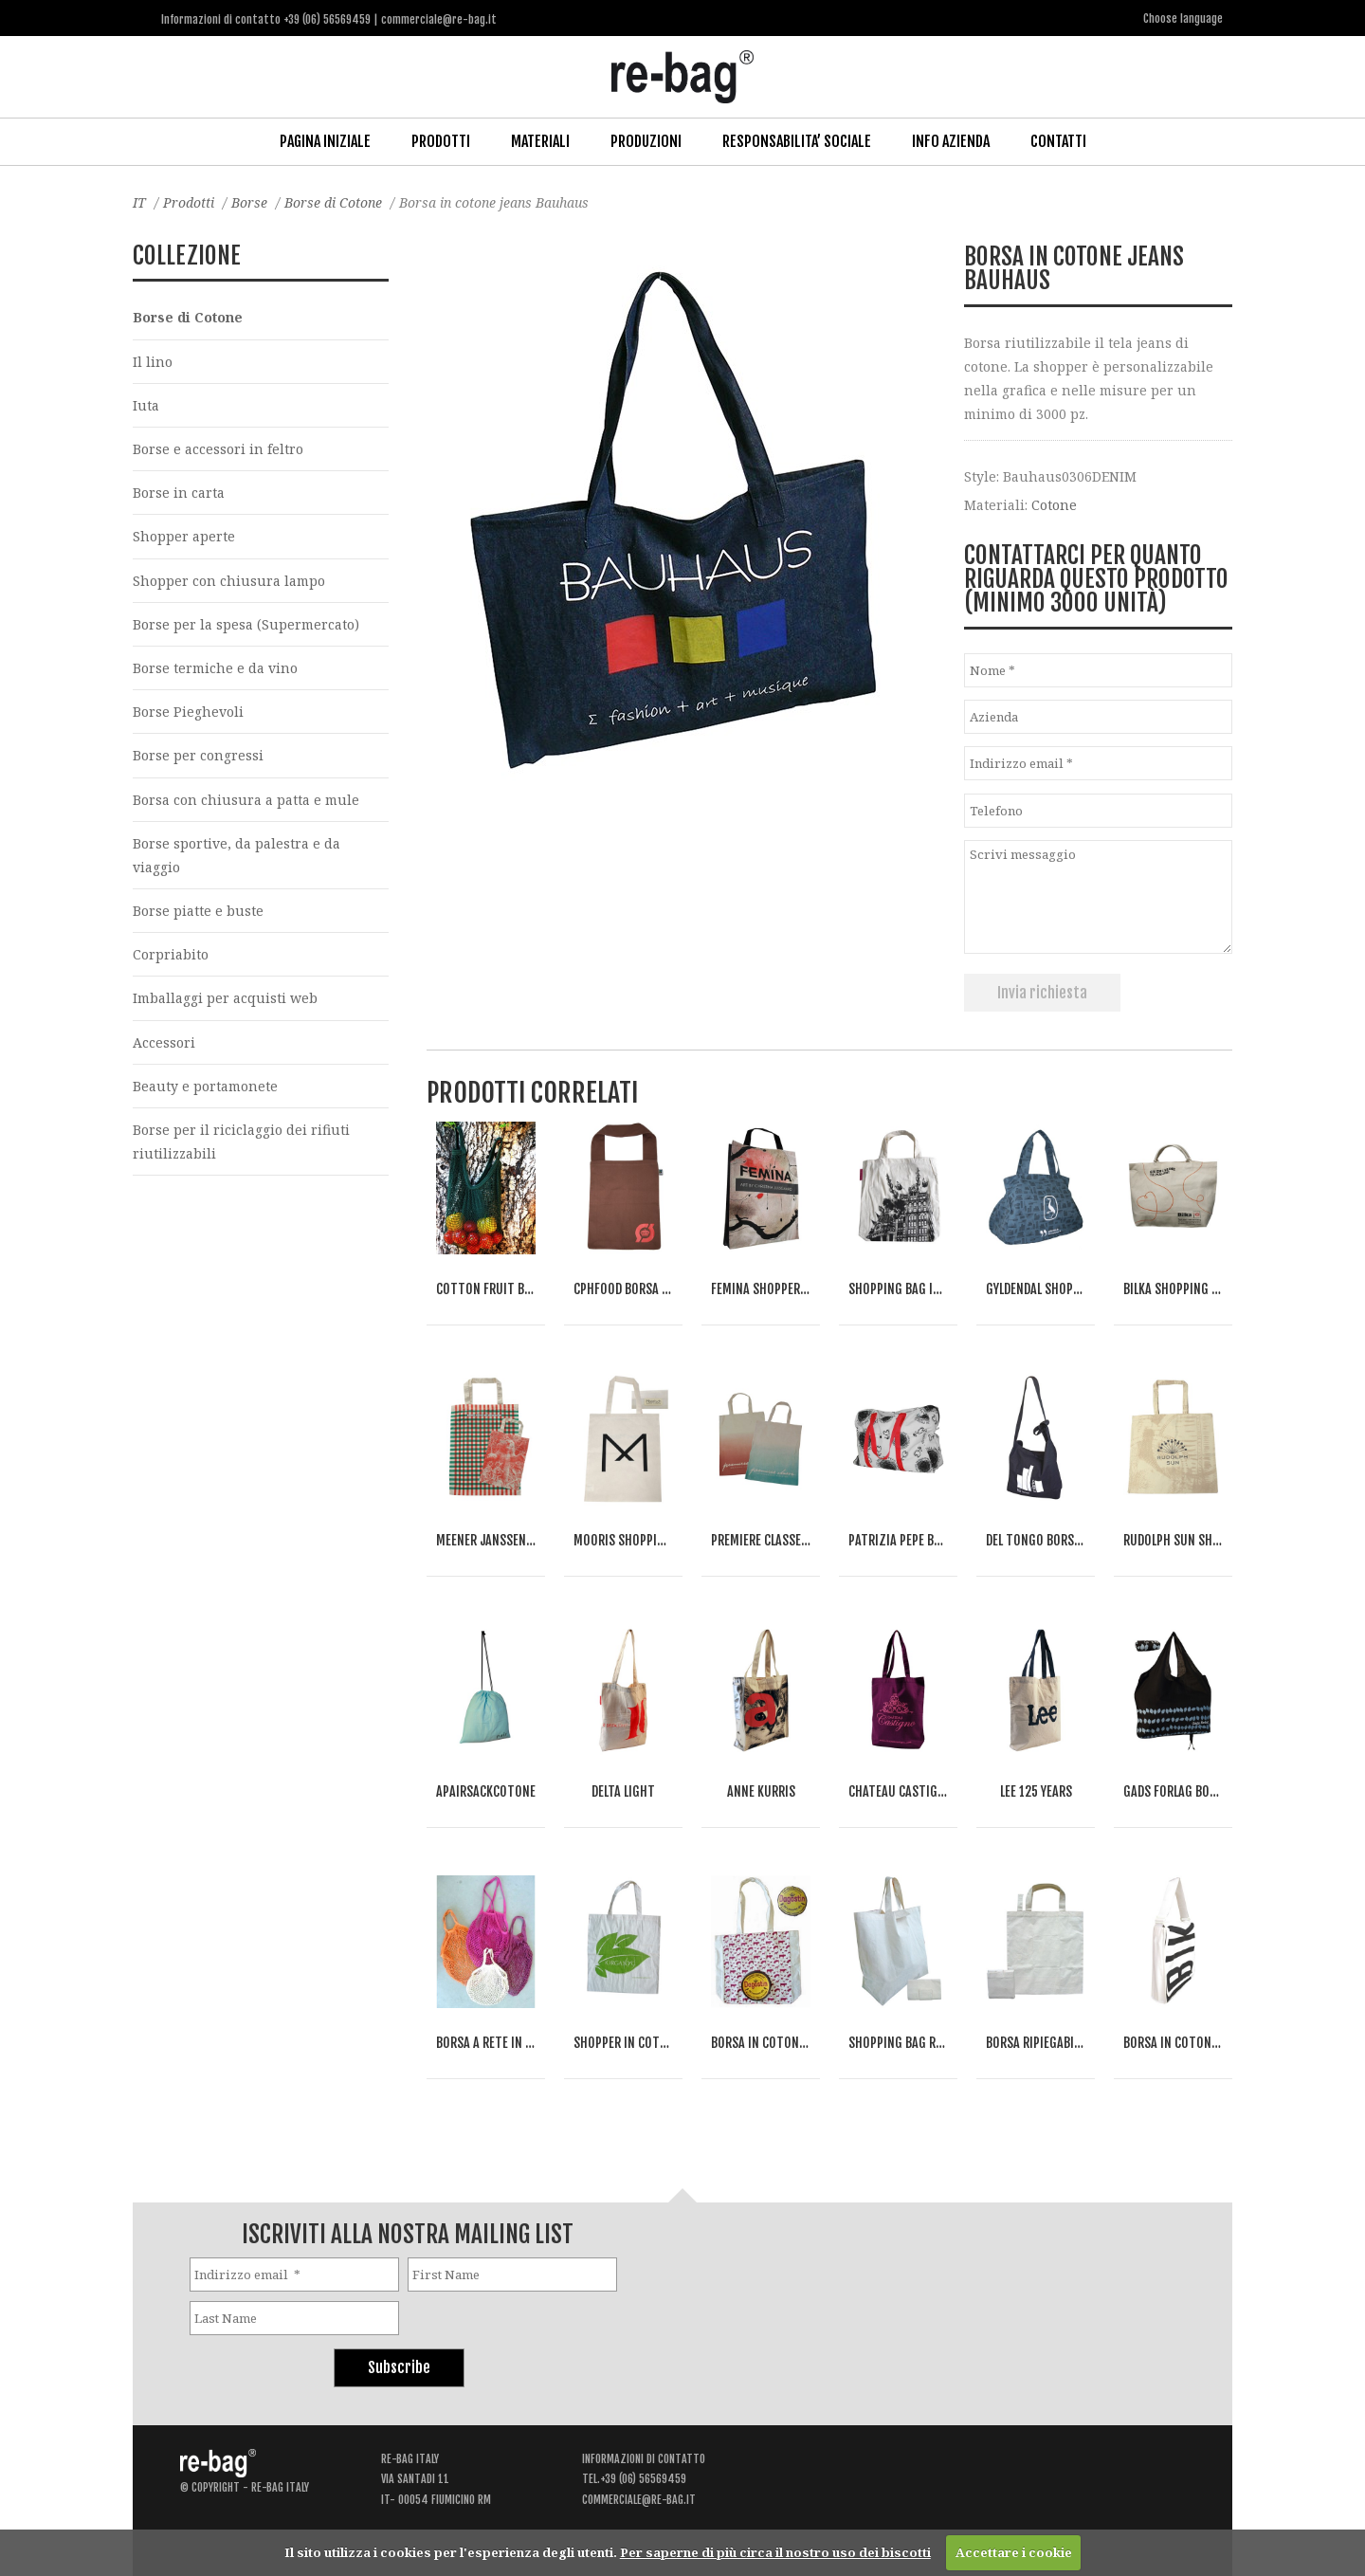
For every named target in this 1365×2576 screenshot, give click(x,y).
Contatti (1058, 141)
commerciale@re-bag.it (639, 2500)
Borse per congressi (198, 755)
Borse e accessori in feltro (218, 449)
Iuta (146, 405)
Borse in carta (179, 493)
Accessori (164, 1042)
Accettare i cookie (1014, 2552)
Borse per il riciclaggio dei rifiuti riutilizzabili (241, 1141)
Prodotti (440, 141)
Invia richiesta (1042, 992)
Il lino (153, 362)
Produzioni (646, 141)
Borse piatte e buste (198, 911)
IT (139, 202)
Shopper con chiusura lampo (229, 581)
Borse (249, 202)
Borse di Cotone (333, 202)
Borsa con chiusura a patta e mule (246, 800)
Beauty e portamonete (205, 1086)
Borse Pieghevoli (188, 712)
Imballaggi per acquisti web (225, 998)
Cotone (1054, 505)
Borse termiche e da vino (215, 668)
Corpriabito (171, 954)
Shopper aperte (184, 536)
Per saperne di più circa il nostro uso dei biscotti (775, 2552)
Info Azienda (951, 141)
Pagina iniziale (325, 141)
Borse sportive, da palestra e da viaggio (236, 855)
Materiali (540, 141)
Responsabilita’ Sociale (796, 141)
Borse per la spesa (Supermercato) (246, 624)
